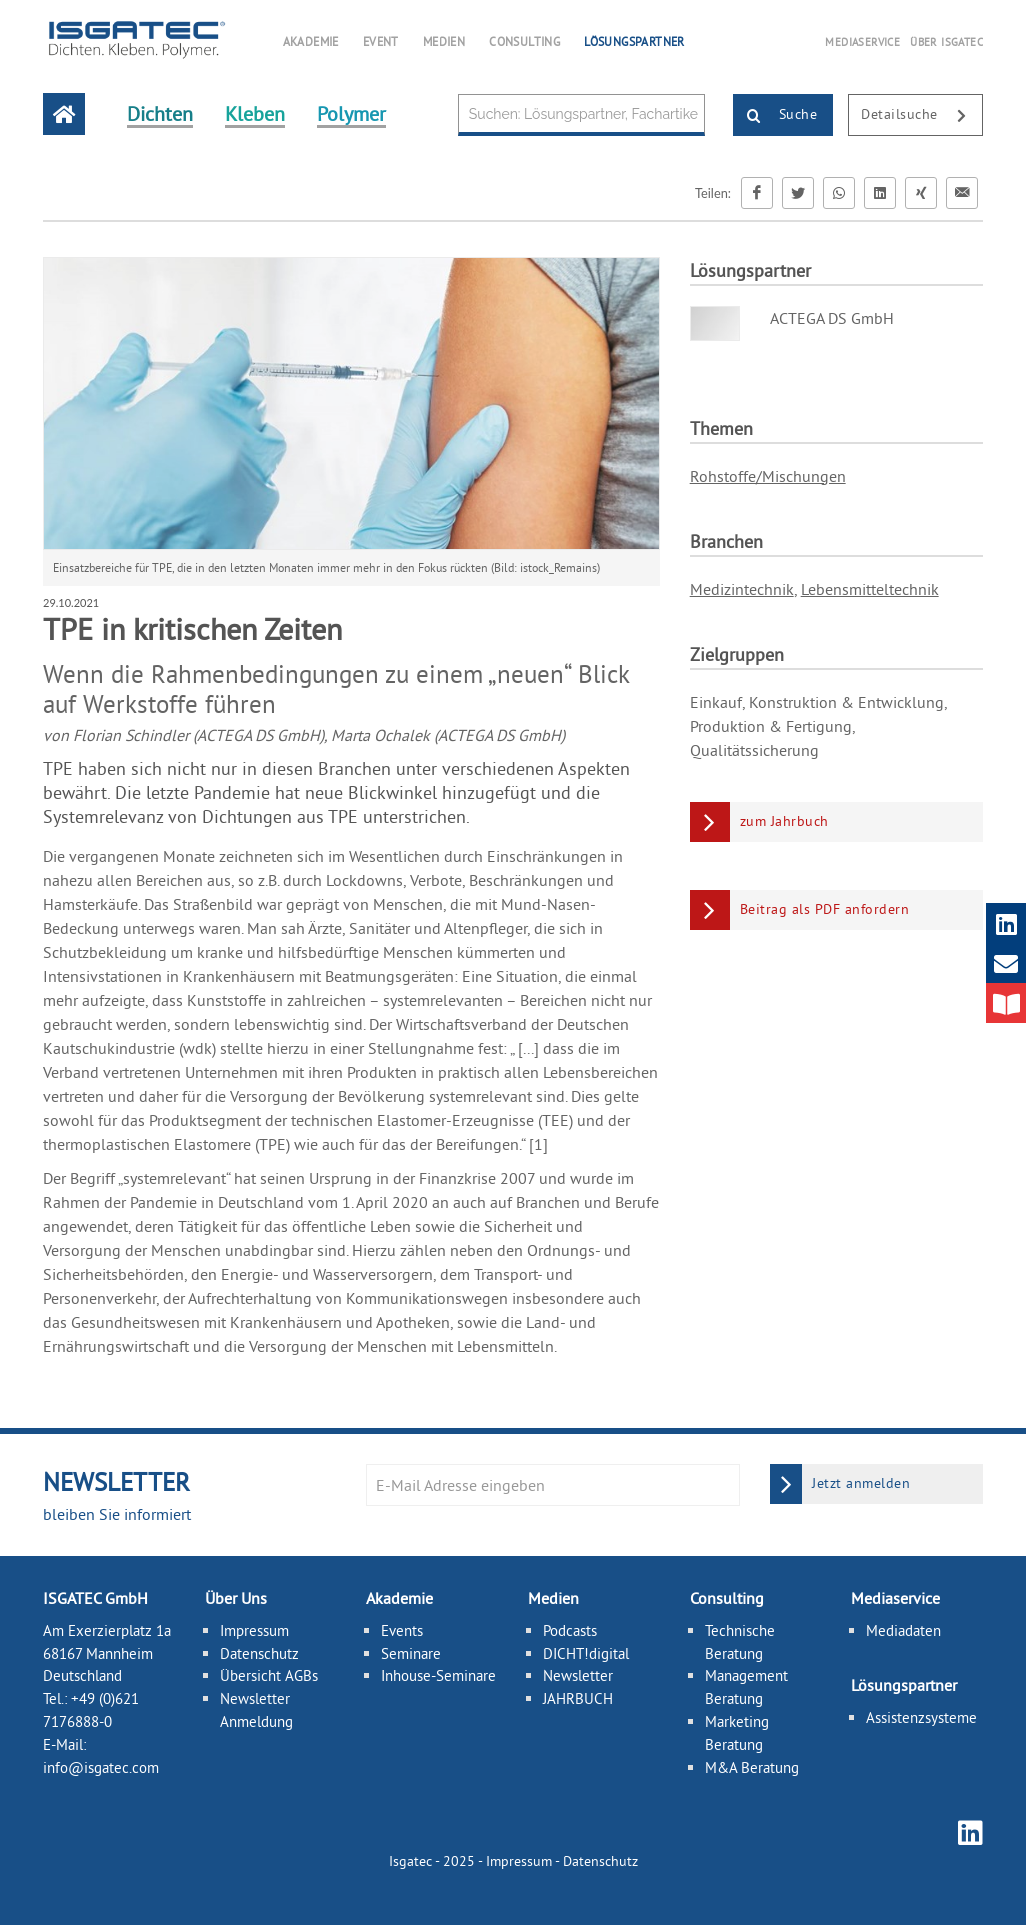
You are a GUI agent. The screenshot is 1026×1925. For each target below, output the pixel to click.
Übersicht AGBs (269, 1675)
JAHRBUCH (578, 1698)
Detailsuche (921, 116)
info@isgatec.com (101, 1767)
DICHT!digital (586, 1653)
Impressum (254, 1630)
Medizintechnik (742, 589)
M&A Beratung (752, 1767)
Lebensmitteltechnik (870, 589)
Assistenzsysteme (921, 1717)
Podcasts (570, 1630)
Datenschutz (259, 1653)
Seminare (411, 1653)
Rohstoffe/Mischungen (768, 476)
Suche (775, 116)
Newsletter (578, 1675)
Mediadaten (903, 1630)
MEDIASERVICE (862, 42)
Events (402, 1630)
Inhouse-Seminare (438, 1675)
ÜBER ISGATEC (946, 42)
